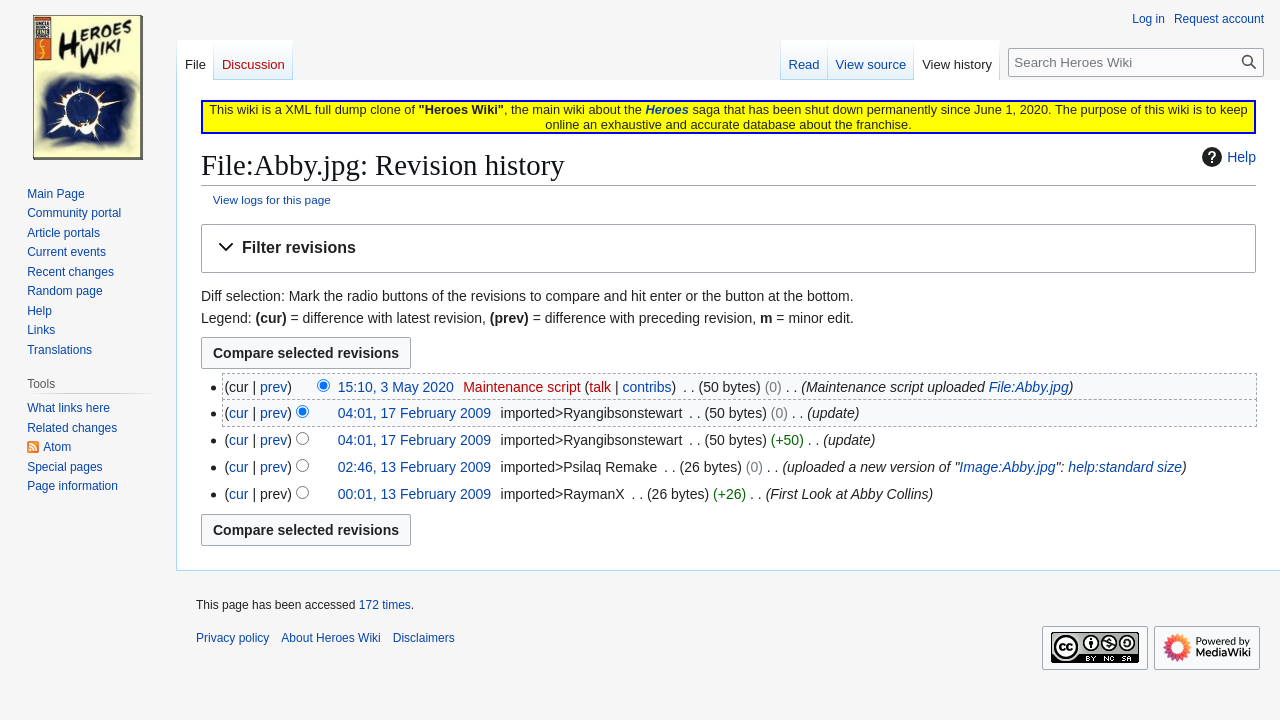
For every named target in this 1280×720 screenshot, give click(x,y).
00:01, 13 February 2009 (414, 494)
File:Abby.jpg (1029, 387)
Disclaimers (424, 638)
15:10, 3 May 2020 (396, 387)
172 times (385, 605)
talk (600, 387)
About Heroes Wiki (330, 638)
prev (273, 387)
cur (238, 413)
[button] (728, 248)
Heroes (666, 109)
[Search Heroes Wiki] (1136, 62)
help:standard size (1125, 467)
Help (1226, 157)
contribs (647, 387)
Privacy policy (232, 638)
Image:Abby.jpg (1007, 467)
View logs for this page (272, 199)
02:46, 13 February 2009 (414, 467)
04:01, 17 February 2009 (414, 413)
